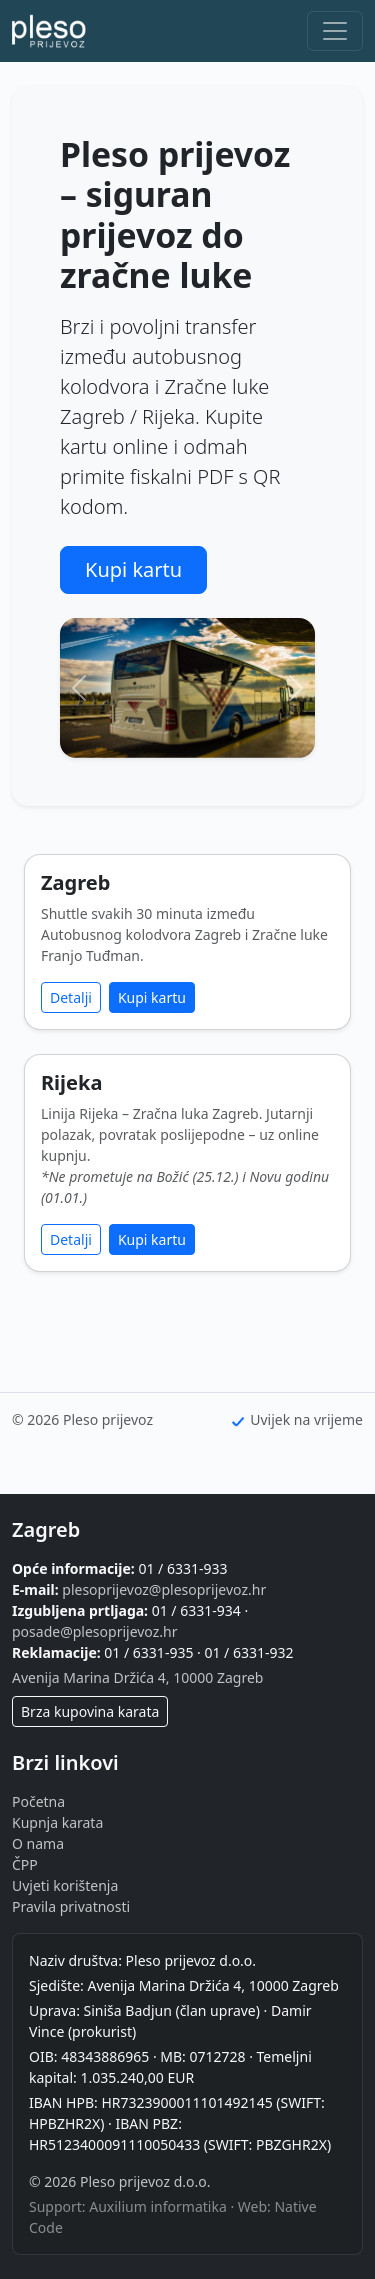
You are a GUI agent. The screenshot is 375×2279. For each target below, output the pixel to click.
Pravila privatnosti (71, 1906)
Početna (38, 1801)
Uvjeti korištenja (65, 1885)
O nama (38, 1843)
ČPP (25, 1864)
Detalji (71, 997)
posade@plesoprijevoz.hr (94, 1631)
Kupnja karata (57, 1822)
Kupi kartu (133, 569)
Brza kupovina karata (90, 1711)
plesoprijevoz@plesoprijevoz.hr (164, 1589)
